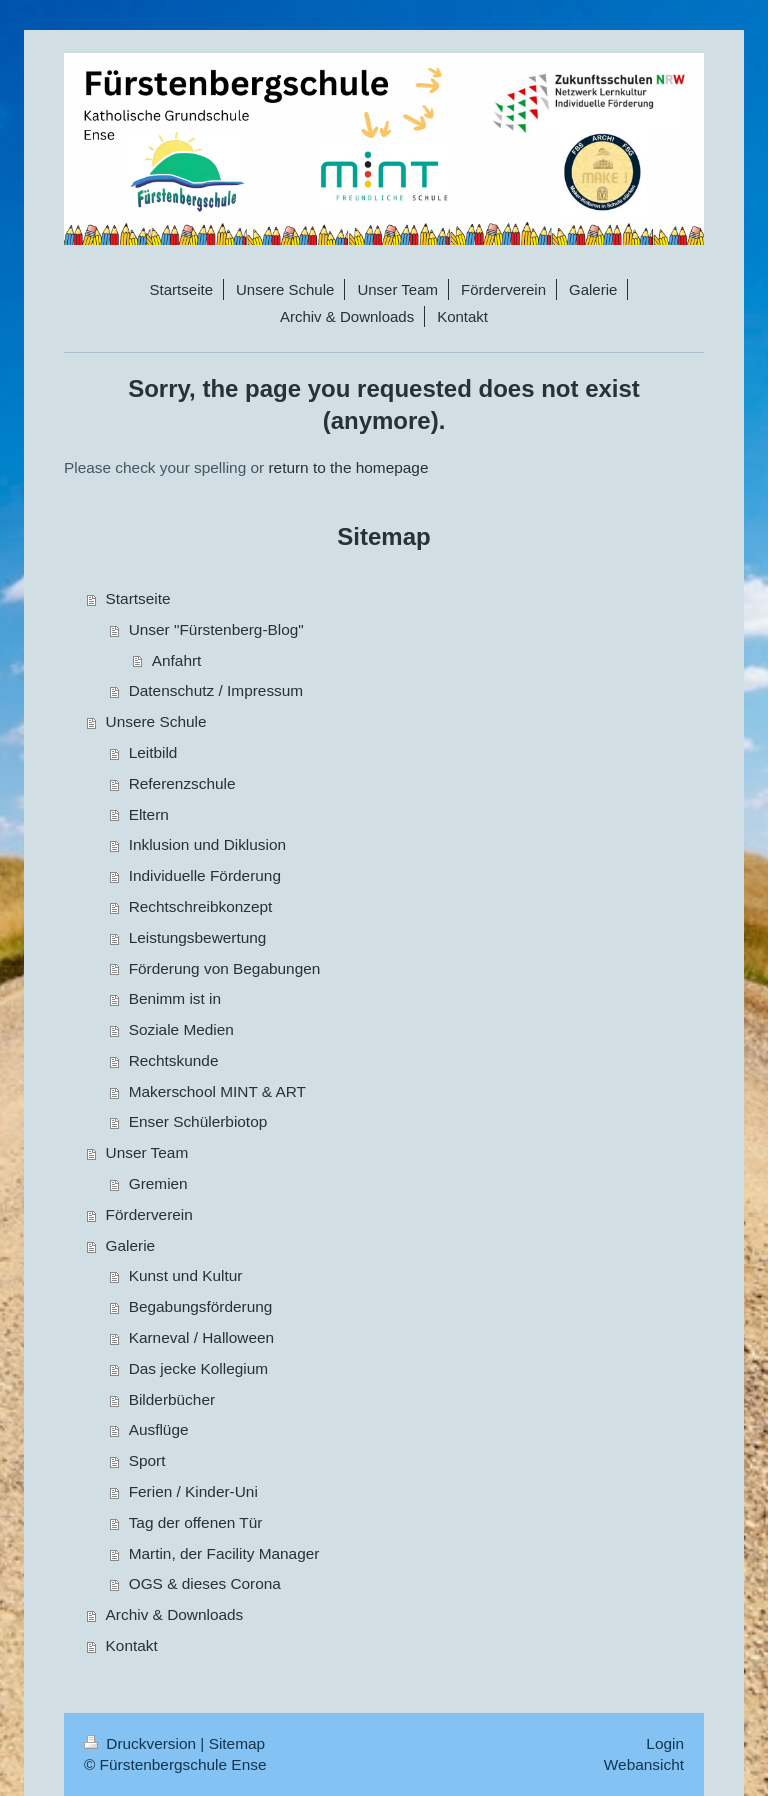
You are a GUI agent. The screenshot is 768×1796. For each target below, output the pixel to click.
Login (665, 1743)
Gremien (158, 1183)
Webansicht (644, 1764)
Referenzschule (182, 783)
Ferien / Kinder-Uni (193, 1491)
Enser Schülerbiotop (198, 1121)
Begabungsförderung (201, 1306)
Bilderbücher (172, 1399)
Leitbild (153, 752)
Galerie (131, 1245)
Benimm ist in (175, 998)
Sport (147, 1460)
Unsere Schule (156, 721)
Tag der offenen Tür (196, 1522)
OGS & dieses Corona (205, 1583)
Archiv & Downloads (175, 1614)
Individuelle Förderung (205, 875)
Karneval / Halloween (201, 1337)
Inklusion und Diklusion (207, 844)
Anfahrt (177, 660)
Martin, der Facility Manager (224, 1553)
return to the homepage (348, 467)
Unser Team (147, 1152)
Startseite (138, 598)
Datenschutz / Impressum (216, 690)
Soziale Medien (181, 1029)
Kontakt (132, 1645)
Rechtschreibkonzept (201, 906)
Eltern (149, 814)
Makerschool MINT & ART (217, 1091)
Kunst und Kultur (186, 1275)
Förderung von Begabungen (225, 968)
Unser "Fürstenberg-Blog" (216, 629)
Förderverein (149, 1214)
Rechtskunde (174, 1060)
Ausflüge (159, 1429)
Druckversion (142, 1743)
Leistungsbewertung (198, 937)
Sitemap (237, 1743)
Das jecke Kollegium (198, 1368)
